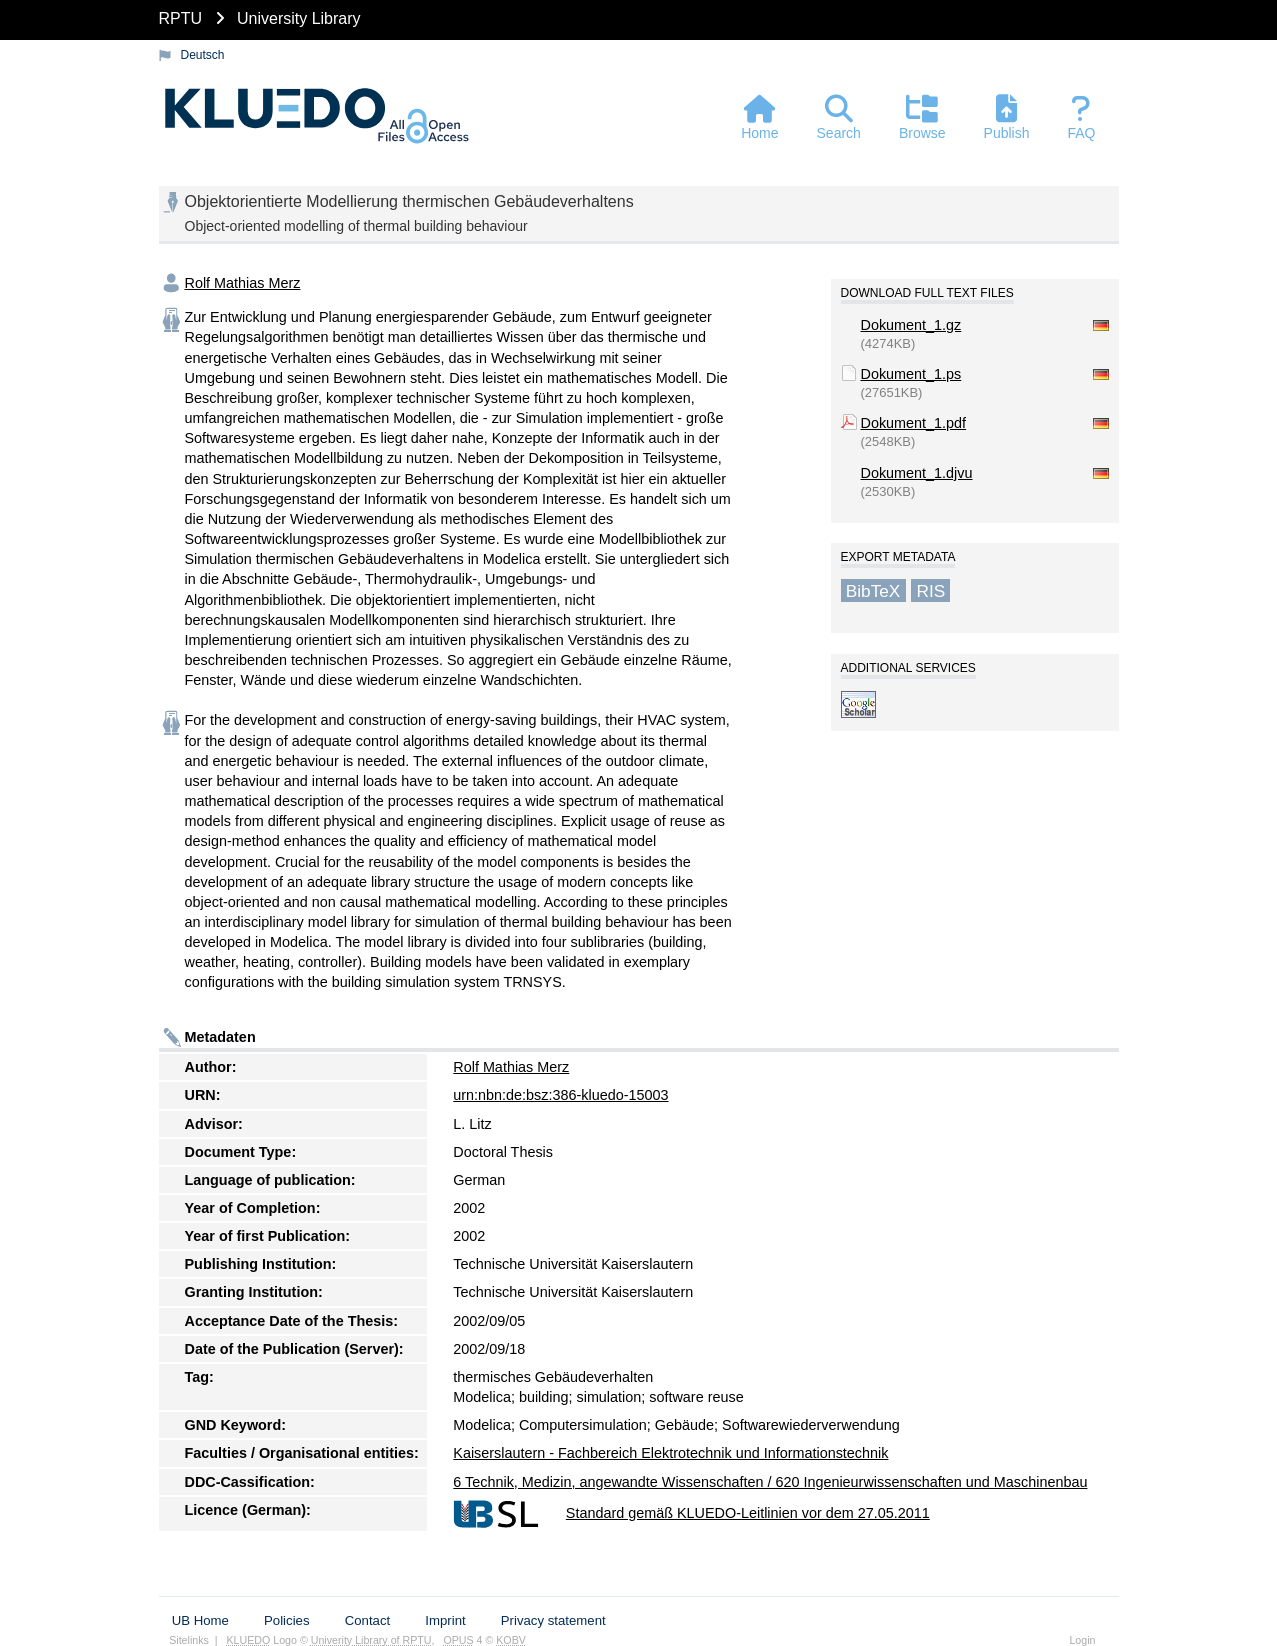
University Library (299, 18)
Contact (367, 1620)
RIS (930, 590)
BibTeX (873, 590)
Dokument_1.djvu (917, 473)
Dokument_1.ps (911, 374)
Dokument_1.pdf (914, 423)
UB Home (200, 1620)
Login (1082, 1640)
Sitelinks (189, 1640)
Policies (286, 1620)
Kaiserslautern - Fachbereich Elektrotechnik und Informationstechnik (670, 1453)
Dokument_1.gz (911, 325)
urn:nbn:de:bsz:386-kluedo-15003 (560, 1095)
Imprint (445, 1620)
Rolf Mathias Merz (243, 283)
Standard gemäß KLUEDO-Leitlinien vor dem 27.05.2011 (748, 1513)
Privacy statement (553, 1620)
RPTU (181, 18)
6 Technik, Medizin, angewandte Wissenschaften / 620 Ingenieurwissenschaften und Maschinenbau (770, 1482)
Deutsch (203, 55)
